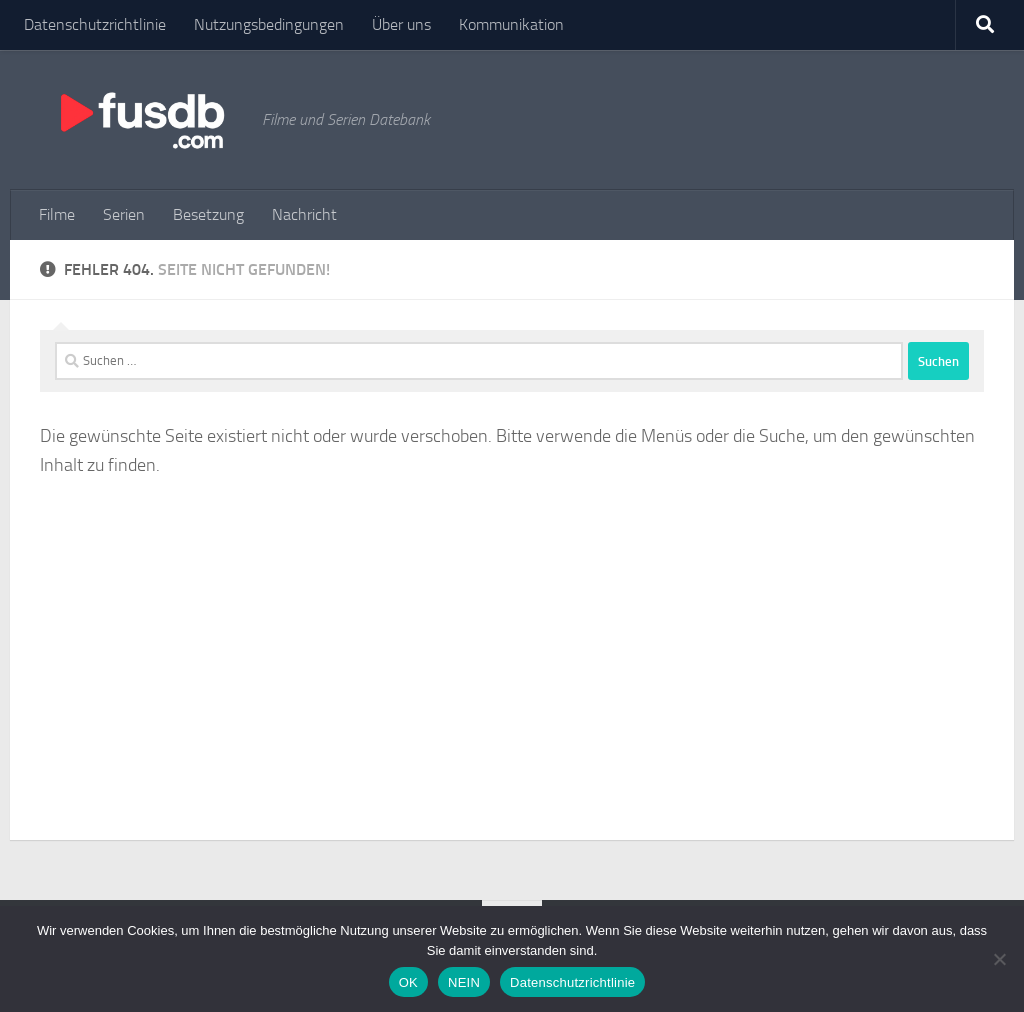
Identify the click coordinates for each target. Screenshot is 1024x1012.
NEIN (464, 982)
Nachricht (304, 214)
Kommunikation (511, 24)
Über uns (401, 24)
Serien (124, 214)
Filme (57, 214)
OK (408, 982)
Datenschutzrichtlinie (95, 24)
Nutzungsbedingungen (269, 24)
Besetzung (208, 214)
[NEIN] (999, 959)
